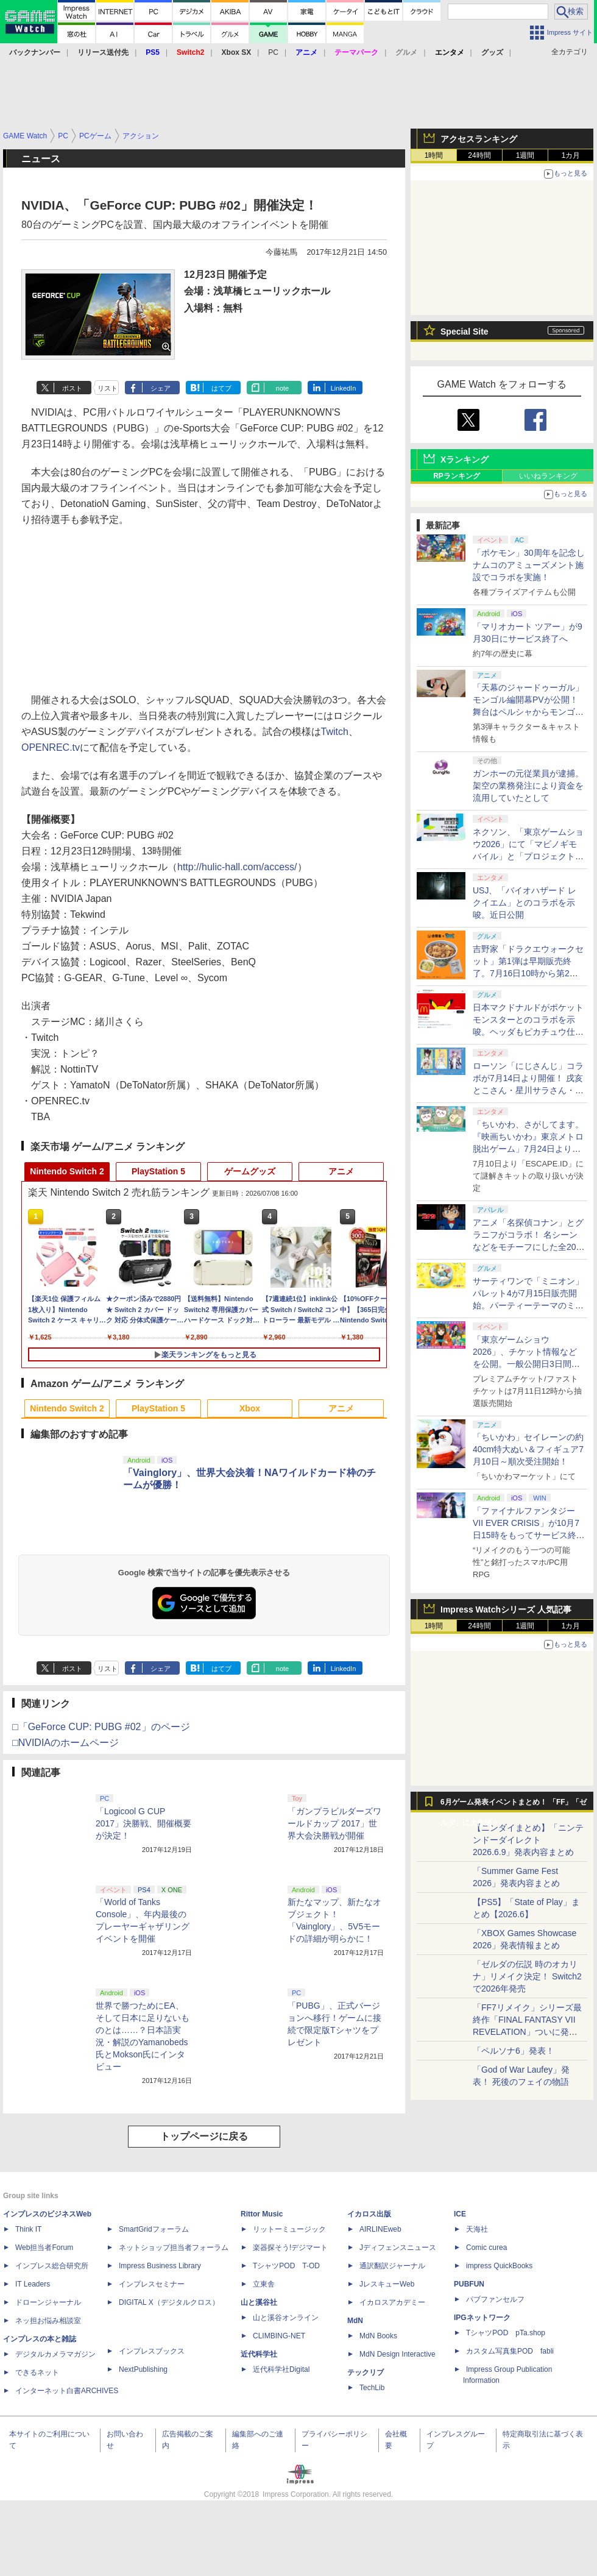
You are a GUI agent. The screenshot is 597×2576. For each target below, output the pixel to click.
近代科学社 (259, 2354)
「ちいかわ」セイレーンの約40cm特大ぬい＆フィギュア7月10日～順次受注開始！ (528, 1449)
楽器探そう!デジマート (290, 2247)
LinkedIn (343, 388)
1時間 (434, 155)
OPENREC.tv (50, 747)
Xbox (249, 1408)
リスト (107, 388)
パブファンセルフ (495, 2299)
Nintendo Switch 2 (67, 1171)
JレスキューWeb (386, 2284)
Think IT (28, 2229)
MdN (355, 2320)
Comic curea (486, 2247)
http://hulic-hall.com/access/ (237, 867)
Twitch (334, 731)
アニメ (341, 1171)
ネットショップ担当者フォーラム (173, 2247)
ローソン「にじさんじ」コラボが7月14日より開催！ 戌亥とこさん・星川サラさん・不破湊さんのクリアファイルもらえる (528, 1090)
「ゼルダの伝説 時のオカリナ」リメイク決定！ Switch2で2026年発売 (527, 1976)
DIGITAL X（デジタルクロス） (169, 2302)
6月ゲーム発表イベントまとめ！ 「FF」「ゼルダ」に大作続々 (513, 1805)
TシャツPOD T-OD (286, 2266)
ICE (460, 2214)
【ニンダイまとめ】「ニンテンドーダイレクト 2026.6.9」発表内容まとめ (528, 1840)
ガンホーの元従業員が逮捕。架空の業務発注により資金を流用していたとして (528, 785)
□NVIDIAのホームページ (65, 1742)
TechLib (371, 2387)
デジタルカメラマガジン (55, 2354)
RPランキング (456, 476)
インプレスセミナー (152, 2284)
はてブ (221, 388)
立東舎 (264, 2284)
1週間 (525, 155)
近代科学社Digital (281, 2369)
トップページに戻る (204, 2136)
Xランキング (464, 459)
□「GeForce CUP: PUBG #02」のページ (101, 1727)
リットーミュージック (289, 2229)
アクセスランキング (478, 139)
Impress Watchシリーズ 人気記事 (505, 1609)
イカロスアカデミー (392, 2302)
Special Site (464, 331)
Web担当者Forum (44, 2247)
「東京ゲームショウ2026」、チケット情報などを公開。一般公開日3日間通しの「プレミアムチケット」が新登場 (528, 1364)
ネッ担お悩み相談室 (48, 2320)
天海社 (477, 2229)
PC (273, 52)
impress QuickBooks (499, 2266)
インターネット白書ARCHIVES (66, 2390)
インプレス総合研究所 (51, 2266)
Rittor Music (262, 2214)
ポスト (72, 388)
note (282, 388)
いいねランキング (548, 476)
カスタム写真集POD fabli (510, 2351)
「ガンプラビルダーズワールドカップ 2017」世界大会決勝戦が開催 (334, 1823)
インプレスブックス (152, 2351)
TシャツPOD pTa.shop (505, 2333)
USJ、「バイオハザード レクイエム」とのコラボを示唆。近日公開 (524, 902)
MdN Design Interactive (397, 2354)
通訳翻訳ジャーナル (392, 2266)
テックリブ (365, 2372)
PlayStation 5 (158, 1171)
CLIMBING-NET (279, 2336)
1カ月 (571, 155)
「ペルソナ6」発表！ (513, 2051)
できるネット (37, 2372)
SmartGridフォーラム (154, 2229)
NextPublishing (143, 2369)
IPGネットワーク (482, 2317)
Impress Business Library (160, 2266)
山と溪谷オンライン (286, 2317)
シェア (160, 388)
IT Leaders (32, 2284)
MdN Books (378, 2336)
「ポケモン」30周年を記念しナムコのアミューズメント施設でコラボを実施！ (529, 565)
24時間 (479, 155)
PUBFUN (469, 2284)
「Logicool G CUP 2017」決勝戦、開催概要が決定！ (143, 1823)
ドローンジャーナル (48, 2302)
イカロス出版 (369, 2214)
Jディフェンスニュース (397, 2247)
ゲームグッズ (249, 1171)
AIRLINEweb (380, 2229)
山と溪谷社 (259, 2302)
